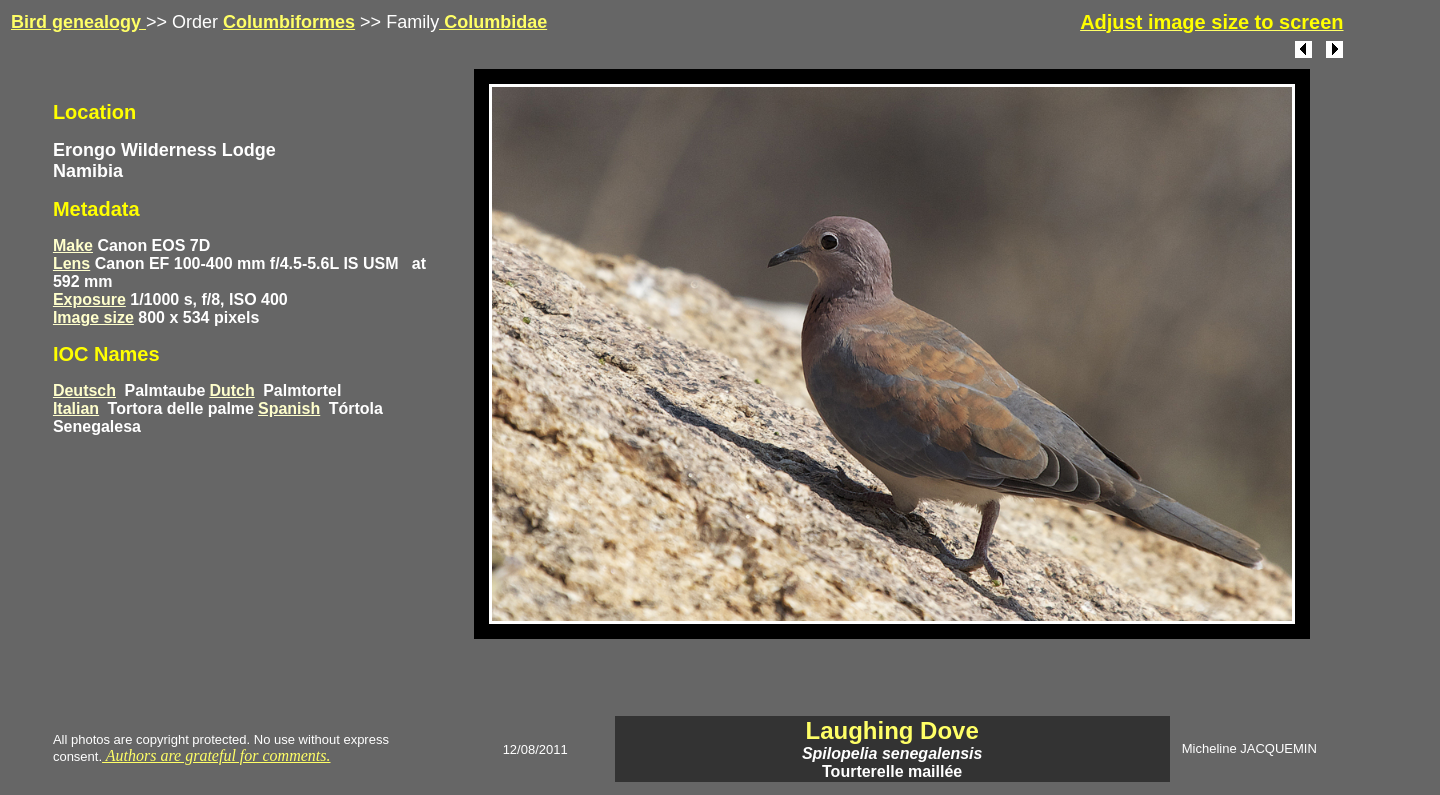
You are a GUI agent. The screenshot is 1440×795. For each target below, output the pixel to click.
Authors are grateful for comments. (216, 755)
